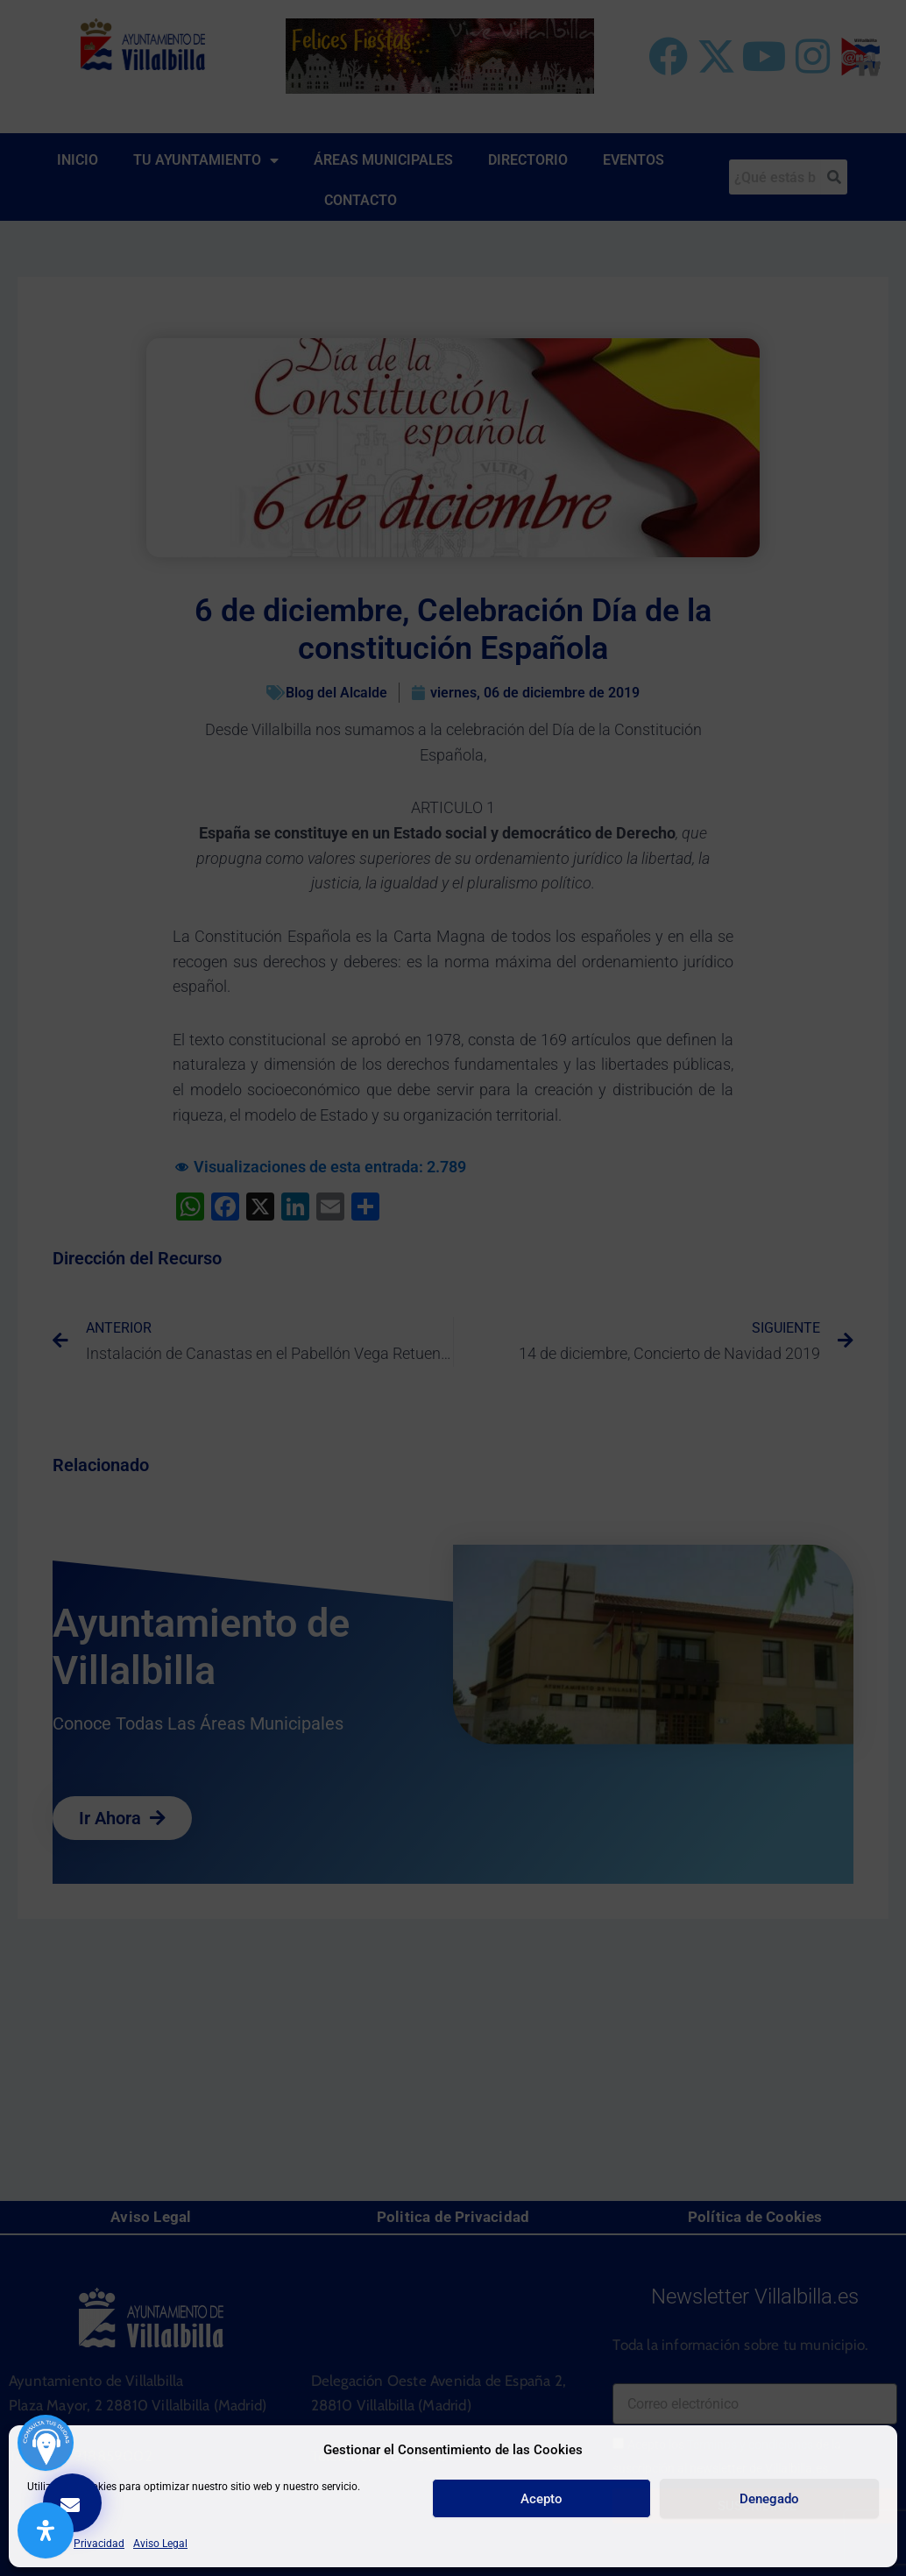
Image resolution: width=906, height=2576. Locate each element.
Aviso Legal (160, 2543)
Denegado (769, 2499)
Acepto (541, 2499)
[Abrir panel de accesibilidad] (46, 2530)
